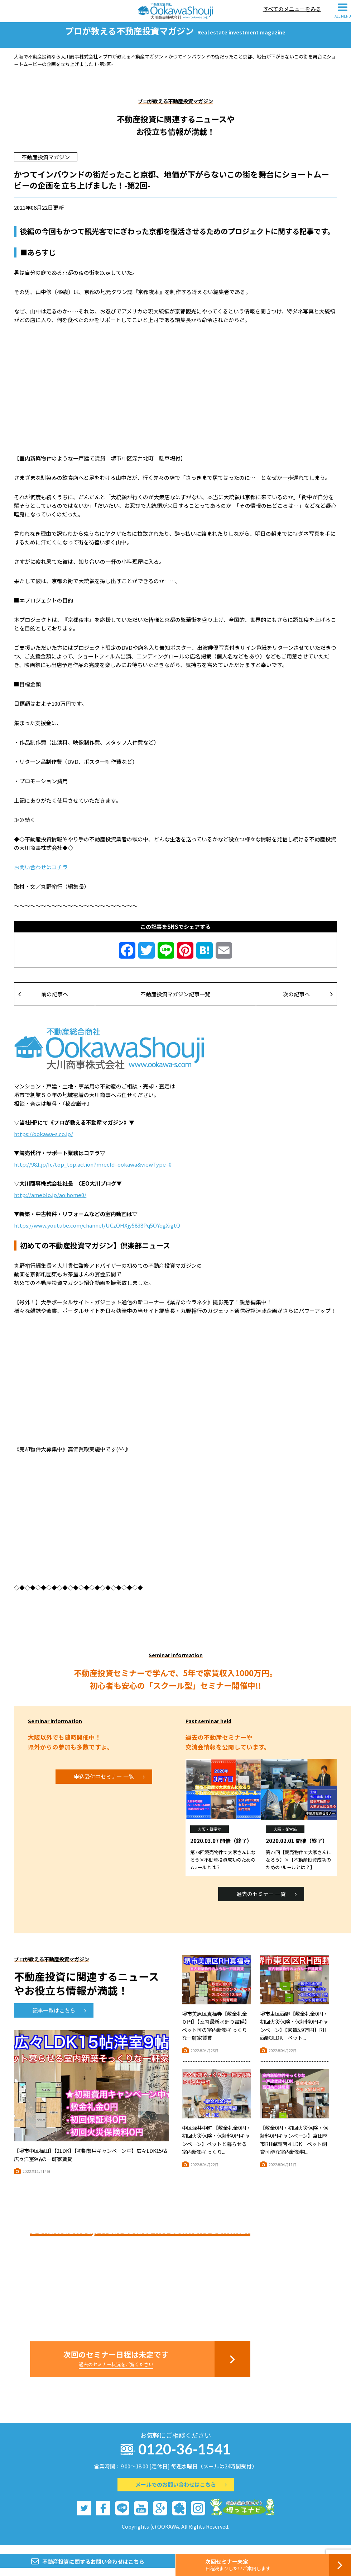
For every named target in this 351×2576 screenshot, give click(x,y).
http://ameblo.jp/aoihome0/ (50, 1203)
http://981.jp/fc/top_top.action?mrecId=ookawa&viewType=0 (93, 1172)
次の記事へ (308, 1002)
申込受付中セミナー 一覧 (109, 1784)
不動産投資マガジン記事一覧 (175, 1002)
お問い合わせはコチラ (41, 875)
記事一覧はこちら (59, 2018)
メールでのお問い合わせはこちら (181, 2492)
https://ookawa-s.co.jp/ (43, 1142)
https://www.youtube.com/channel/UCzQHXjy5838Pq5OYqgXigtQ (97, 1233)
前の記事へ (43, 1002)
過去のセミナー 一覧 (266, 1902)
